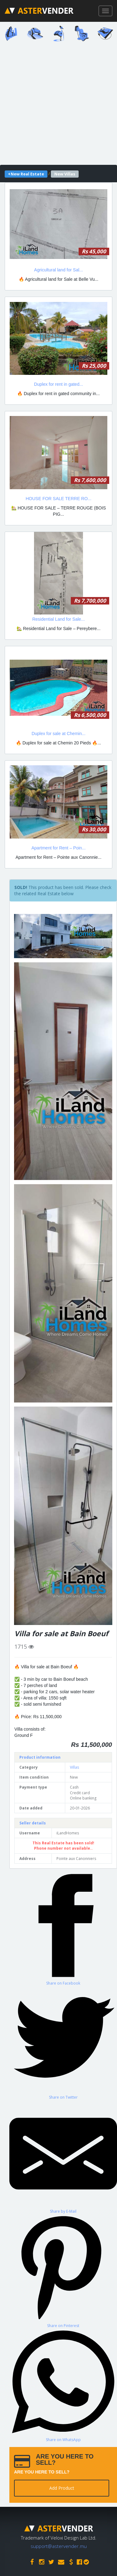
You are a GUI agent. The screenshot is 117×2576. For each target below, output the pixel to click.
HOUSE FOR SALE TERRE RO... (58, 498)
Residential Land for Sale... (58, 619)
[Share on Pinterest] (63, 2271)
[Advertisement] (58, 105)
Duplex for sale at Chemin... (58, 733)
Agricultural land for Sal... (58, 269)
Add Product (61, 2488)
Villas (74, 1767)
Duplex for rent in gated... (58, 384)
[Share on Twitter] (63, 2043)
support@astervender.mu (59, 2546)
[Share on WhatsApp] (63, 2385)
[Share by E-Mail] (63, 2157)
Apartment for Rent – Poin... (59, 847)
